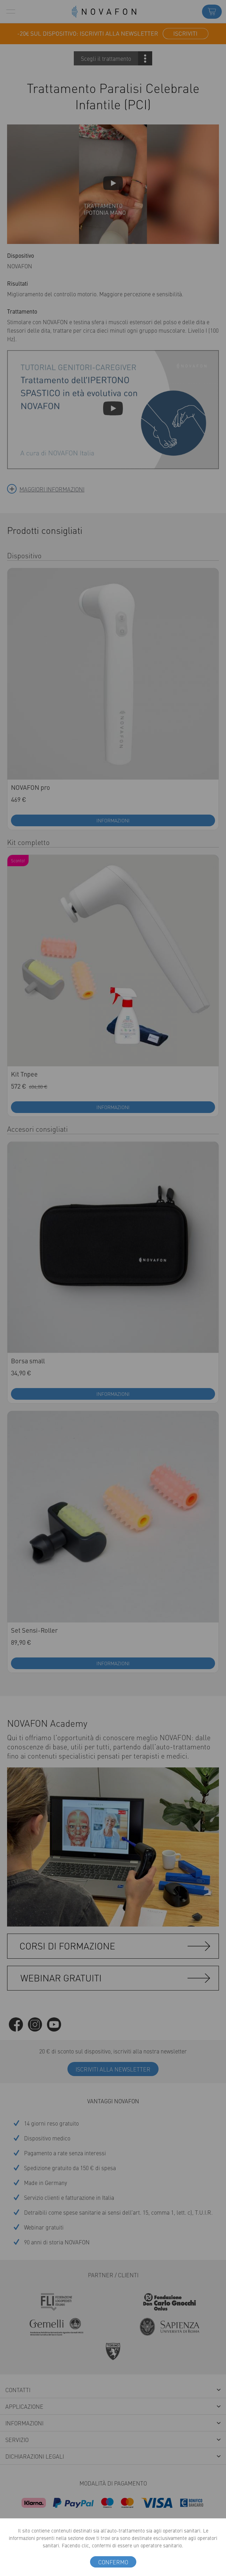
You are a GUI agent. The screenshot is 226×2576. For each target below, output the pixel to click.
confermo (113, 2562)
